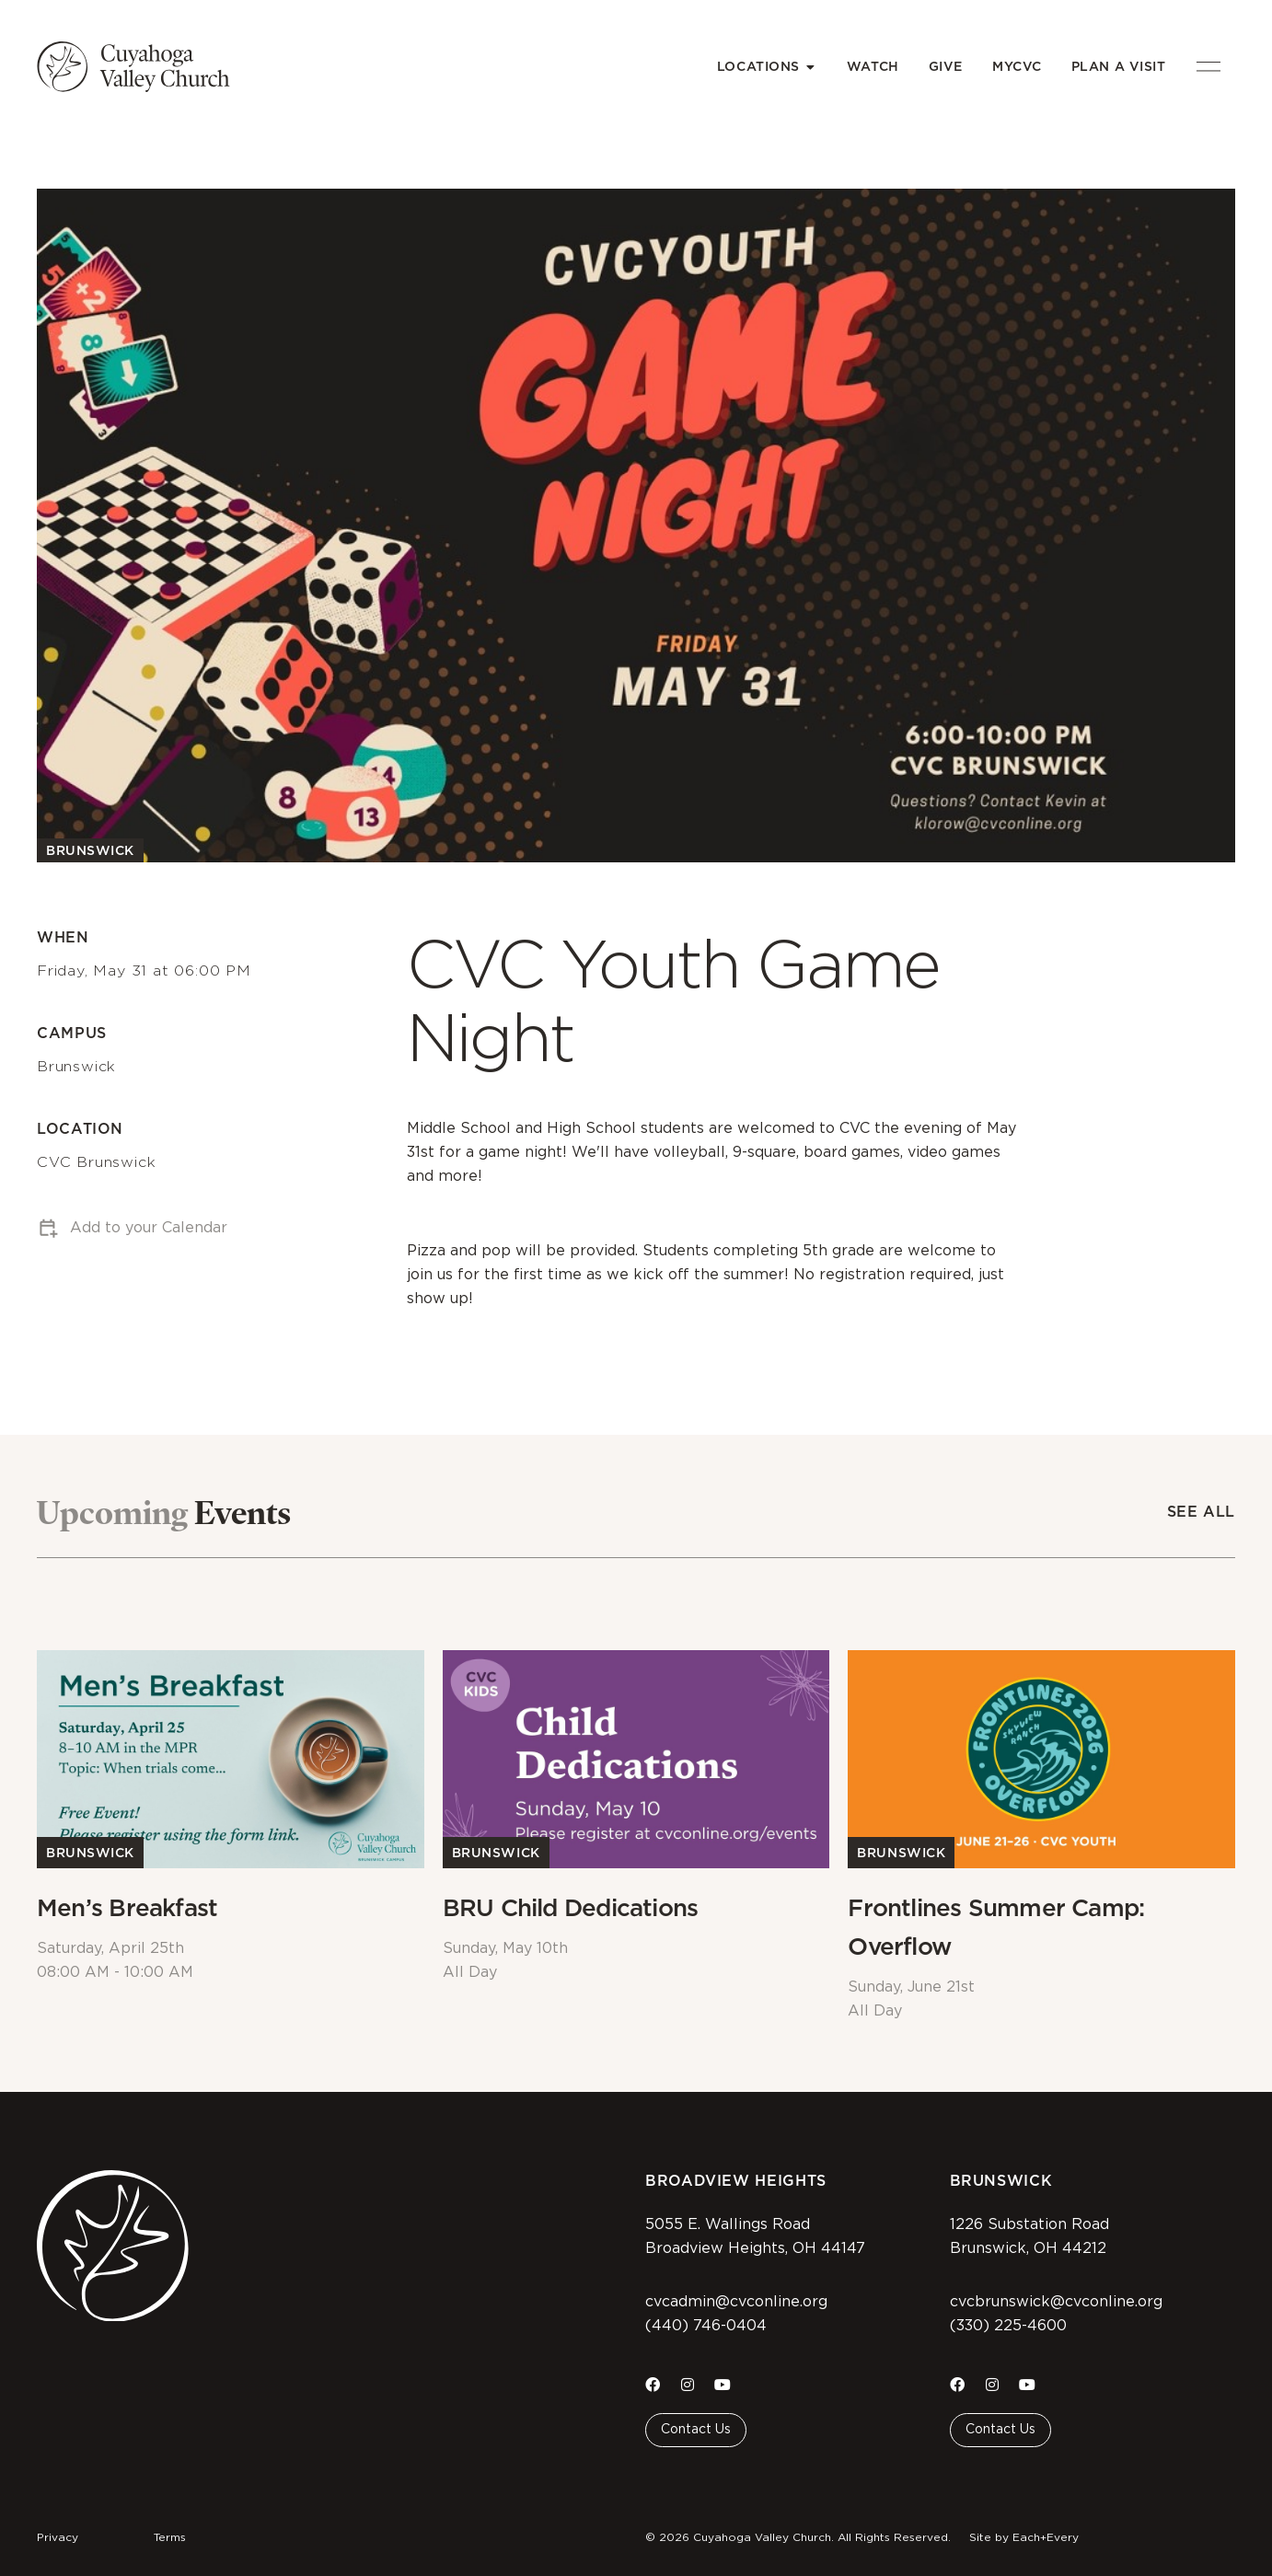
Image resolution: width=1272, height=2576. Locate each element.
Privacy (57, 2537)
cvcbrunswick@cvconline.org (1056, 2301)
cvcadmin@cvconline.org (736, 2301)
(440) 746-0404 (706, 2325)
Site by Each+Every (1024, 2537)
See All (1201, 1511)
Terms (170, 2537)
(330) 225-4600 (1008, 2325)
